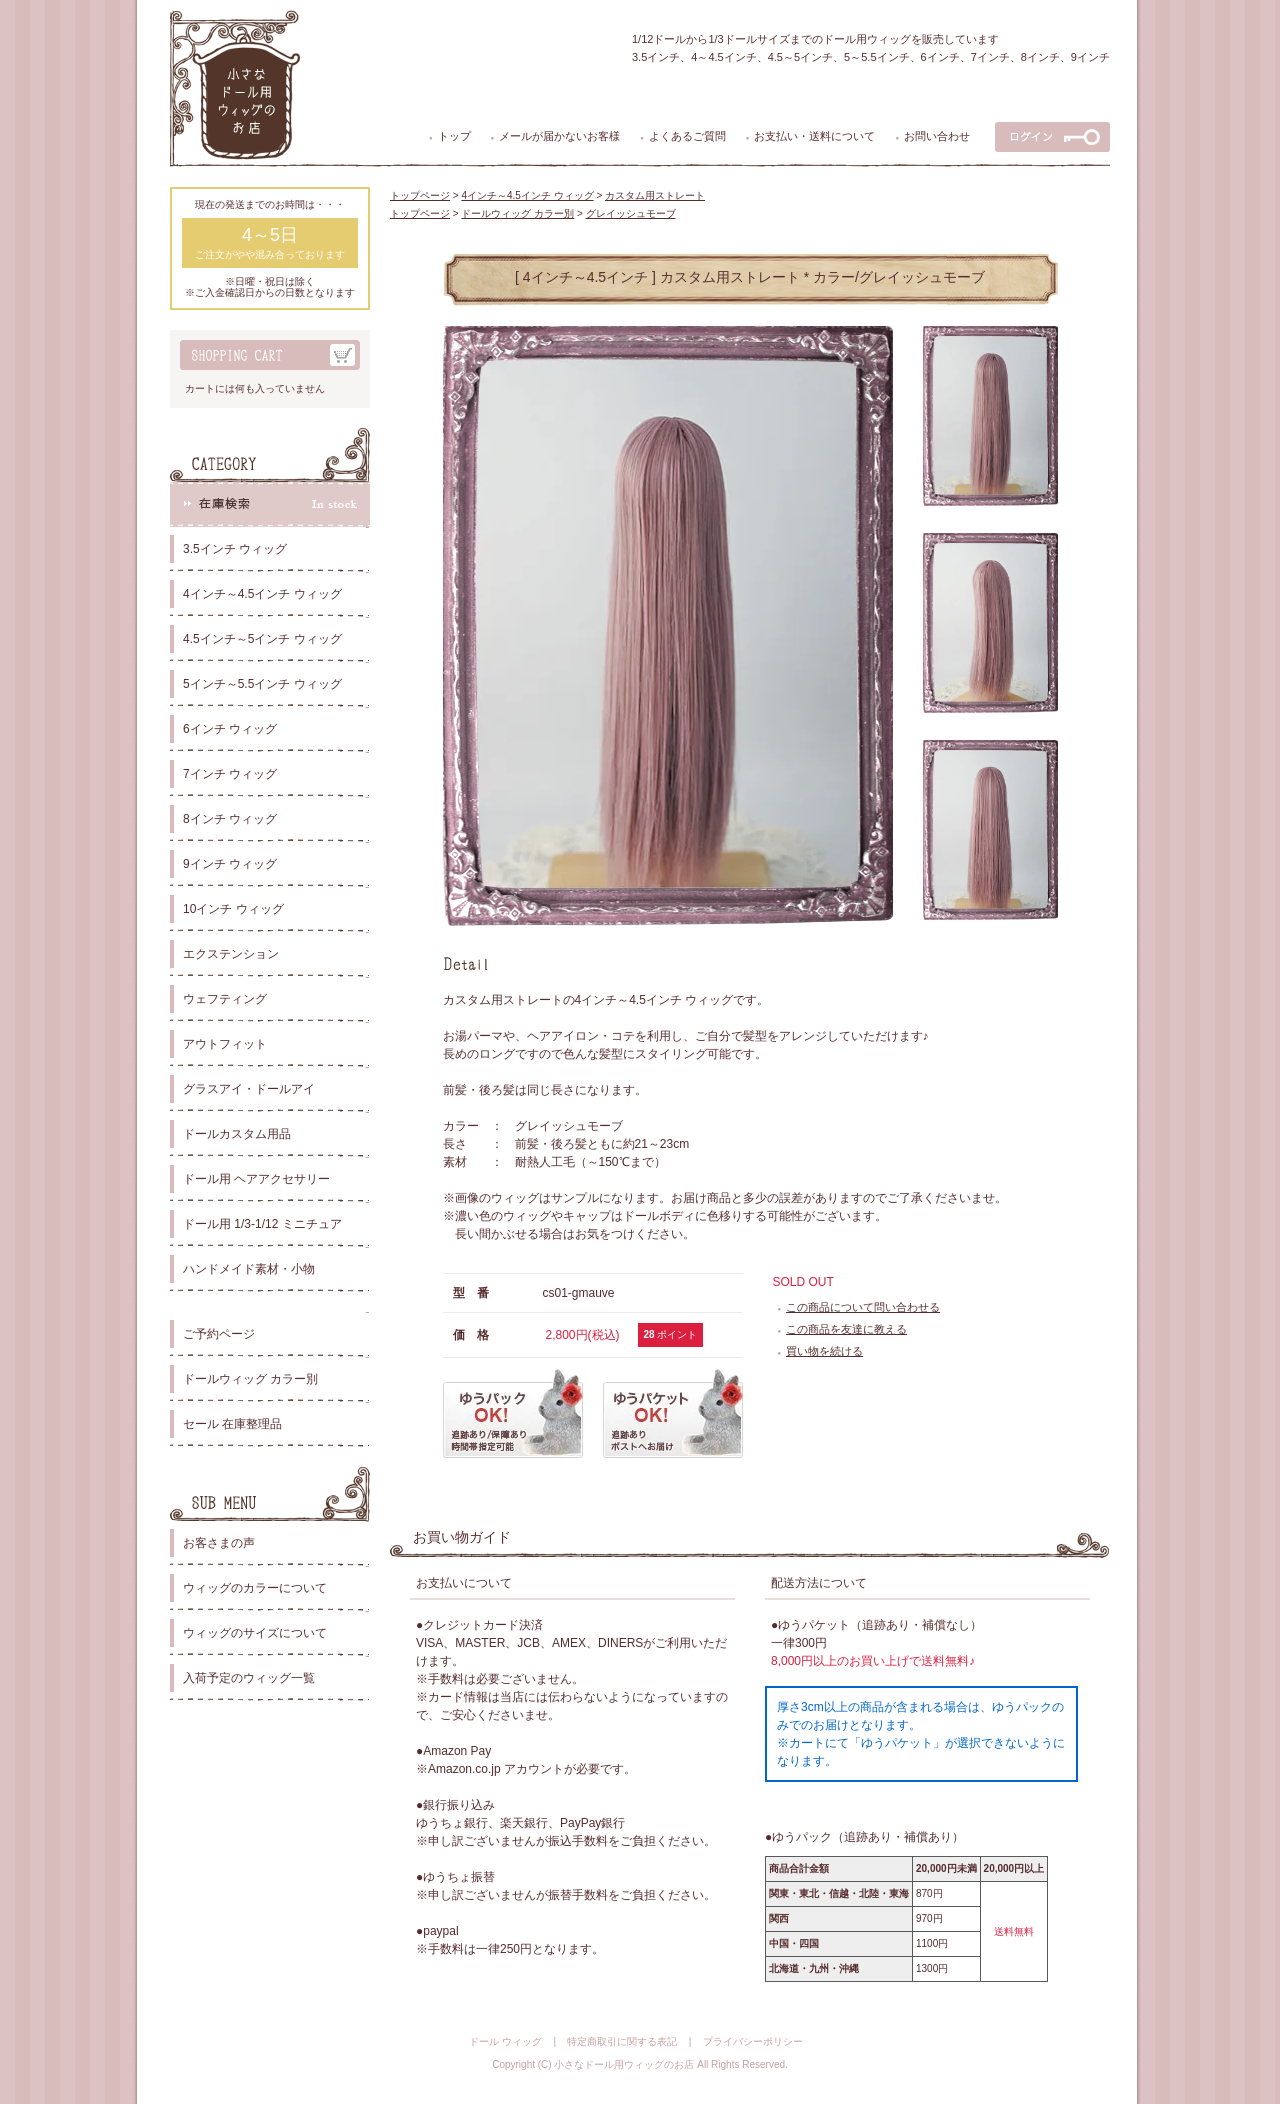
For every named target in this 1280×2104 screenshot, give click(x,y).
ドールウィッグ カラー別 (250, 1379)
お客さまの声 (219, 1543)
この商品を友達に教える (846, 1329)
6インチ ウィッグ (230, 729)
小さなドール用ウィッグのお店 (624, 2064)
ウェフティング (225, 999)
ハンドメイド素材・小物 (249, 1269)
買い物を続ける (824, 1351)
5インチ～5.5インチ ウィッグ (262, 684)
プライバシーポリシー (753, 2041)
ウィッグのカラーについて (255, 1588)
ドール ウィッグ (505, 2041)
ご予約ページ (219, 1334)
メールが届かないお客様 (559, 136)
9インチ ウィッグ (230, 864)
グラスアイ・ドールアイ (249, 1089)
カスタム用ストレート (655, 195)
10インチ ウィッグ (233, 909)
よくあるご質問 (687, 136)
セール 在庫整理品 (232, 1424)
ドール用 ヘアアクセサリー (256, 1179)
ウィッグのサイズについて (255, 1633)
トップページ (420, 195)
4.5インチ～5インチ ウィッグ (262, 639)
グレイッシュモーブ (631, 213)
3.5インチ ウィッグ (235, 549)
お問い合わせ (937, 136)
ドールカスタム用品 (237, 1134)
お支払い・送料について (814, 136)
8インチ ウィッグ (230, 819)
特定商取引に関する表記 (622, 2041)
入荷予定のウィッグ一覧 (249, 1678)
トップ (454, 136)
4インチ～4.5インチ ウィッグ (262, 594)
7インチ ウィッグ (230, 774)
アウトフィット (225, 1044)
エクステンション (231, 954)
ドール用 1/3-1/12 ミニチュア (262, 1224)
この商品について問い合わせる (863, 1307)
